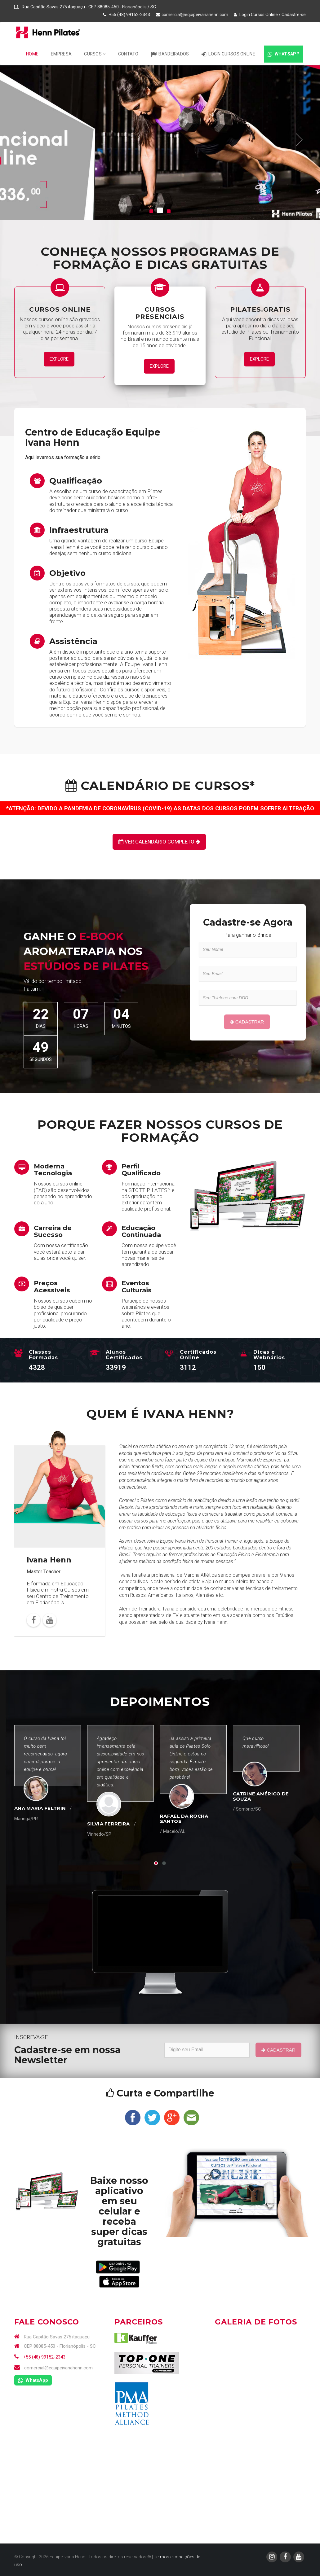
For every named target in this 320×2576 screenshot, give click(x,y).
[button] (21, 140)
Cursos (94, 53)
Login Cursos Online (256, 14)
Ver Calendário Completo (159, 842)
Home (32, 53)
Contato (128, 53)
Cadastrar (247, 1021)
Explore (59, 359)
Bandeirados (170, 54)
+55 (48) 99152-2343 (39, 2356)
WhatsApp (284, 54)
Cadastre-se (294, 14)
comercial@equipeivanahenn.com (195, 14)
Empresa (61, 53)
